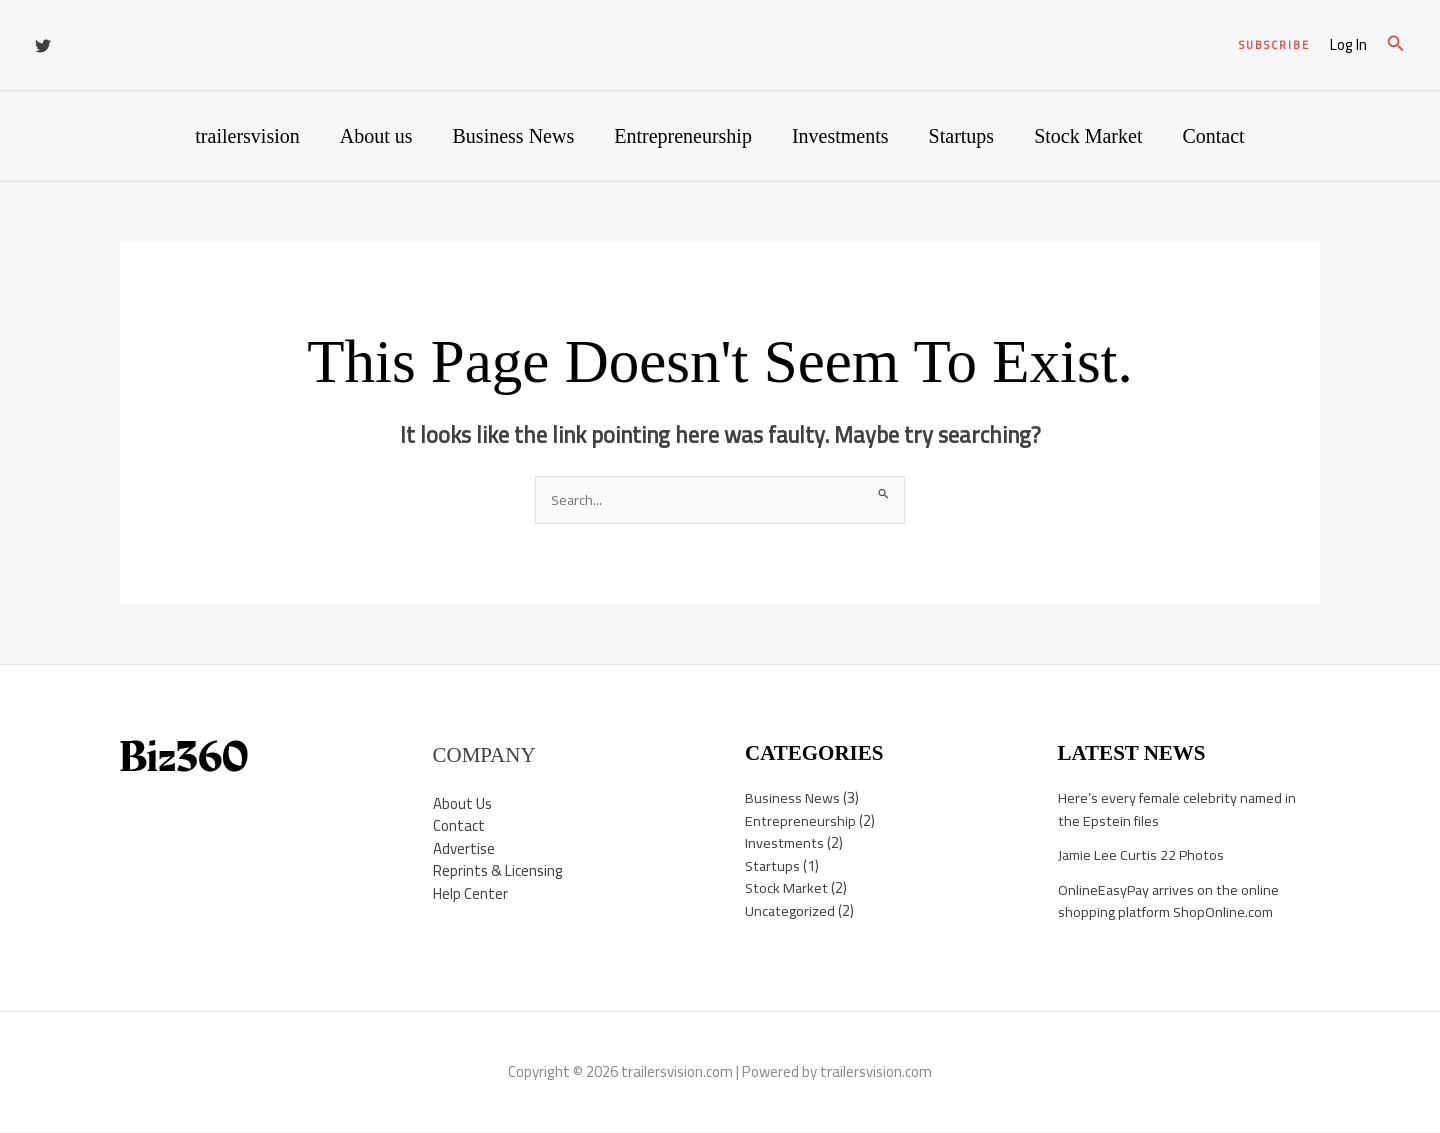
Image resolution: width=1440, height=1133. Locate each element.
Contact (1213, 136)
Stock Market (1088, 136)
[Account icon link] (1348, 45)
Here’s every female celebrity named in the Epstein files (1181, 810)
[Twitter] (43, 46)
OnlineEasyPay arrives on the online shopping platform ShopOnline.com (1171, 902)
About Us (462, 803)
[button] (1274, 45)
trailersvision (247, 136)
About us (376, 136)
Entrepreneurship (683, 136)
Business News (514, 136)
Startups (962, 136)
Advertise (464, 848)
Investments (840, 136)
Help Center (470, 893)
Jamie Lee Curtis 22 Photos (1144, 855)
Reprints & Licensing (498, 871)
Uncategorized (792, 911)
